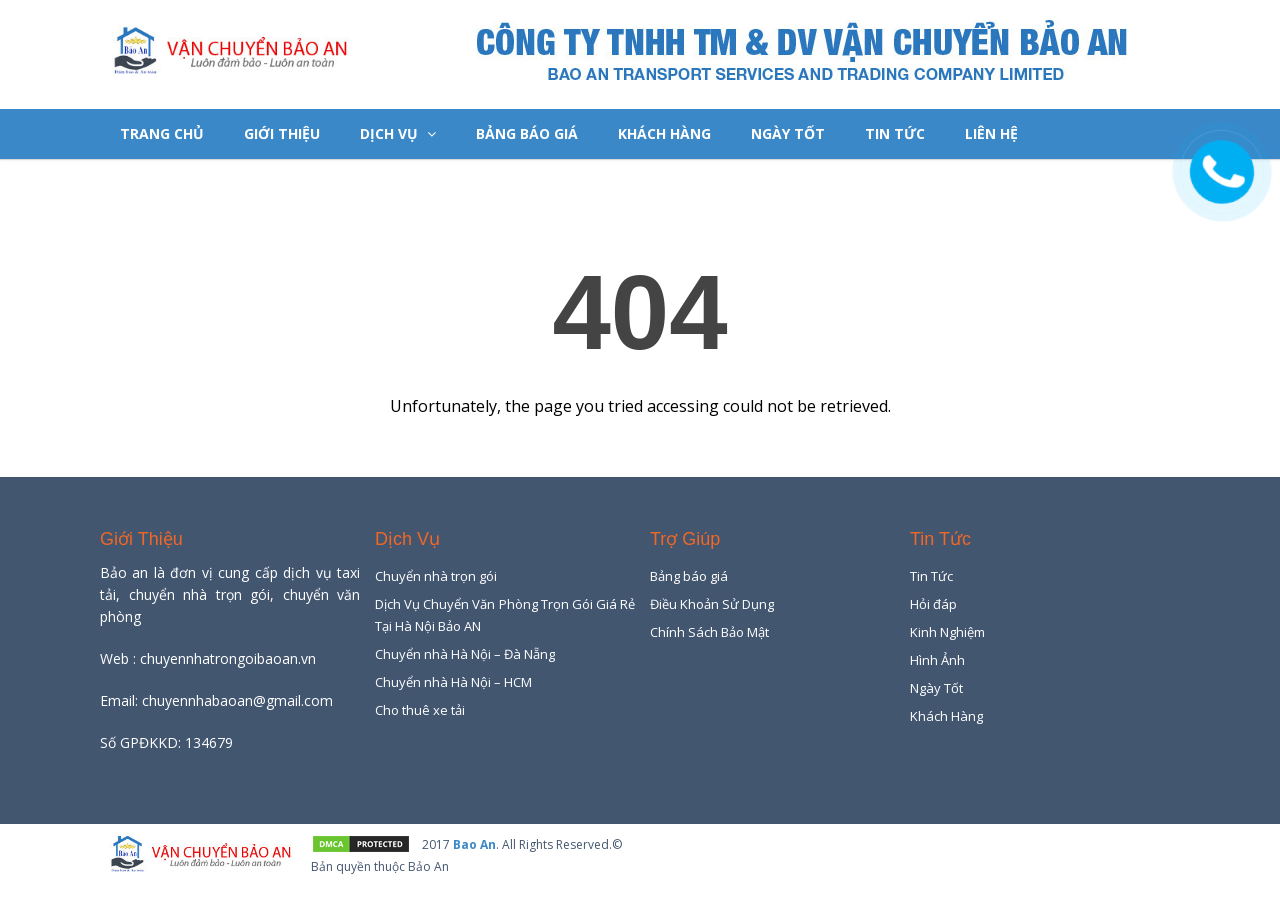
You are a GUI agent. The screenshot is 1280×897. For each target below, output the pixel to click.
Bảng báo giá (527, 133)
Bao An (474, 844)
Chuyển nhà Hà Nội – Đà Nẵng (465, 654)
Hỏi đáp (933, 604)
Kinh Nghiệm (947, 632)
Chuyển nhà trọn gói (436, 576)
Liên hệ (991, 133)
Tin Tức (895, 133)
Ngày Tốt (788, 133)
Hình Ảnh (937, 660)
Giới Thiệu (282, 133)
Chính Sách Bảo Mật (709, 632)
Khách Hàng (664, 133)
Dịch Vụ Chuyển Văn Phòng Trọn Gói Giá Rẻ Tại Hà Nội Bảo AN (505, 615)
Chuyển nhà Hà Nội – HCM (453, 682)
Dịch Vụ (398, 133)
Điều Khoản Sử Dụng (712, 604)
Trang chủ (162, 133)
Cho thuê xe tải (420, 710)
